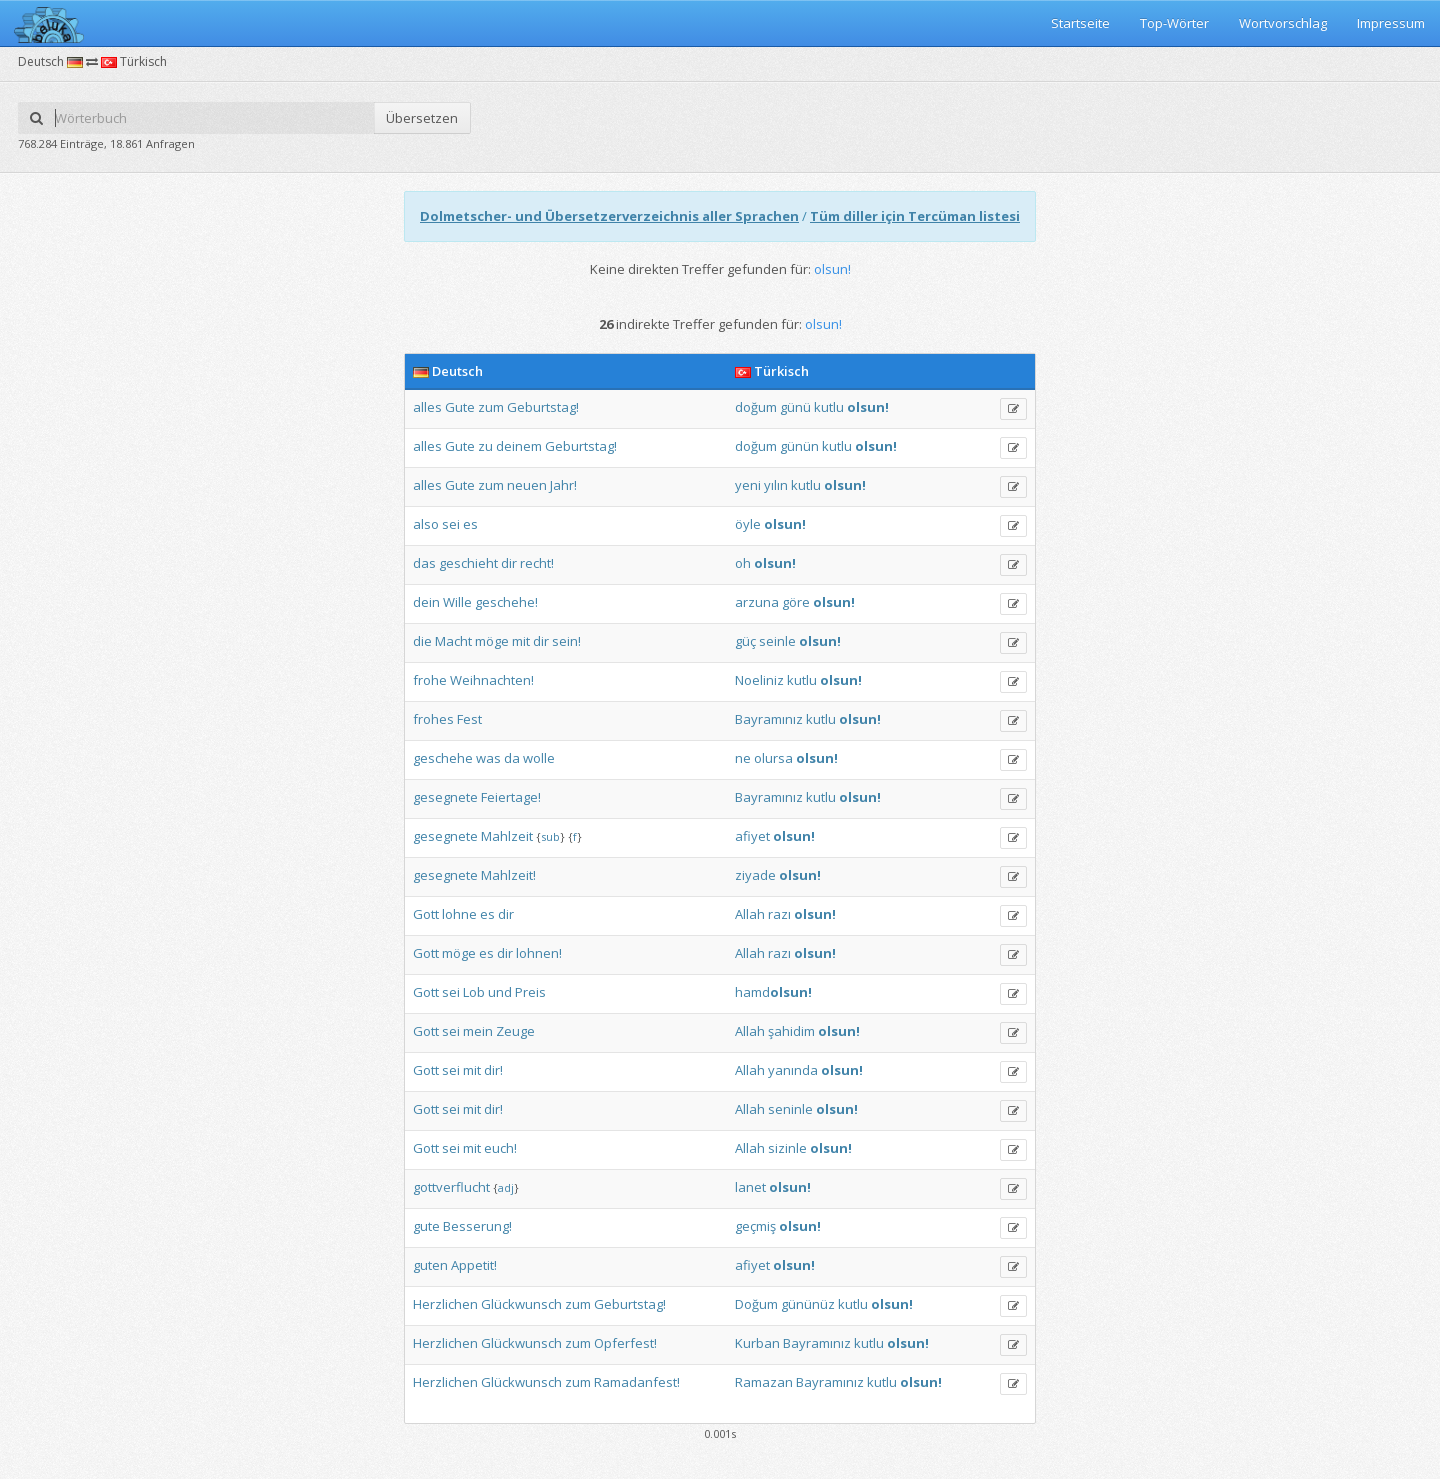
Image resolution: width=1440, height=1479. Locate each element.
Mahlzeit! (508, 875)
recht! (537, 563)
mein (478, 1031)
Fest (469, 719)
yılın (776, 485)
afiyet (752, 836)
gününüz (808, 1304)
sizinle (787, 1148)
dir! (493, 1070)
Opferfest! (625, 1343)
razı (779, 914)
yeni (748, 485)
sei (451, 524)
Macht (453, 641)
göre (796, 602)
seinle (777, 641)
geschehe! (506, 602)
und (500, 992)
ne (743, 758)
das (424, 563)
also (426, 524)
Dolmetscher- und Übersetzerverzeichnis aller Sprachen (609, 216)
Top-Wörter (1174, 23)
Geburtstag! (543, 407)
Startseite (1080, 23)
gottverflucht (451, 1187)
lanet (750, 1187)
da (512, 758)
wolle (539, 758)
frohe (430, 680)
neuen (527, 485)
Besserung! (477, 1226)
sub (550, 836)
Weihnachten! (492, 680)
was (488, 758)
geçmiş (755, 1226)
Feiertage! (511, 797)
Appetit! (474, 1265)
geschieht (468, 563)
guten (430, 1265)
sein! (566, 641)
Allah (750, 914)
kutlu (829, 407)
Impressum (1391, 23)
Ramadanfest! (637, 1382)
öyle (748, 524)
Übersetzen (422, 118)
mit (521, 641)
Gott (426, 914)
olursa (773, 758)
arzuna (757, 602)
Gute (460, 407)
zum (491, 407)
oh (743, 563)
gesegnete (445, 797)
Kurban (757, 1343)
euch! (500, 1148)
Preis (530, 992)
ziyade (755, 875)
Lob (474, 992)
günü (795, 407)
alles (427, 407)
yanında (793, 1070)
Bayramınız (769, 719)
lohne (459, 914)
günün (799, 446)
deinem (519, 446)
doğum (756, 407)
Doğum (756, 1304)
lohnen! (539, 953)
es (470, 524)
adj (506, 1187)
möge (492, 641)
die (422, 641)
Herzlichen (445, 1304)
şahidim (791, 1031)
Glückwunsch (521, 1304)
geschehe (443, 758)
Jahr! (563, 485)
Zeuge (515, 1031)
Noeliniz (759, 680)
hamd (773, 992)
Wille (457, 602)
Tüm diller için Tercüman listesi (915, 216)
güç (745, 641)
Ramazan (764, 1382)
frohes (433, 719)
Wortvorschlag (1283, 23)
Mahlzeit (507, 836)
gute (426, 1226)
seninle (790, 1109)
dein (426, 602)
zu (485, 446)
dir (509, 563)
